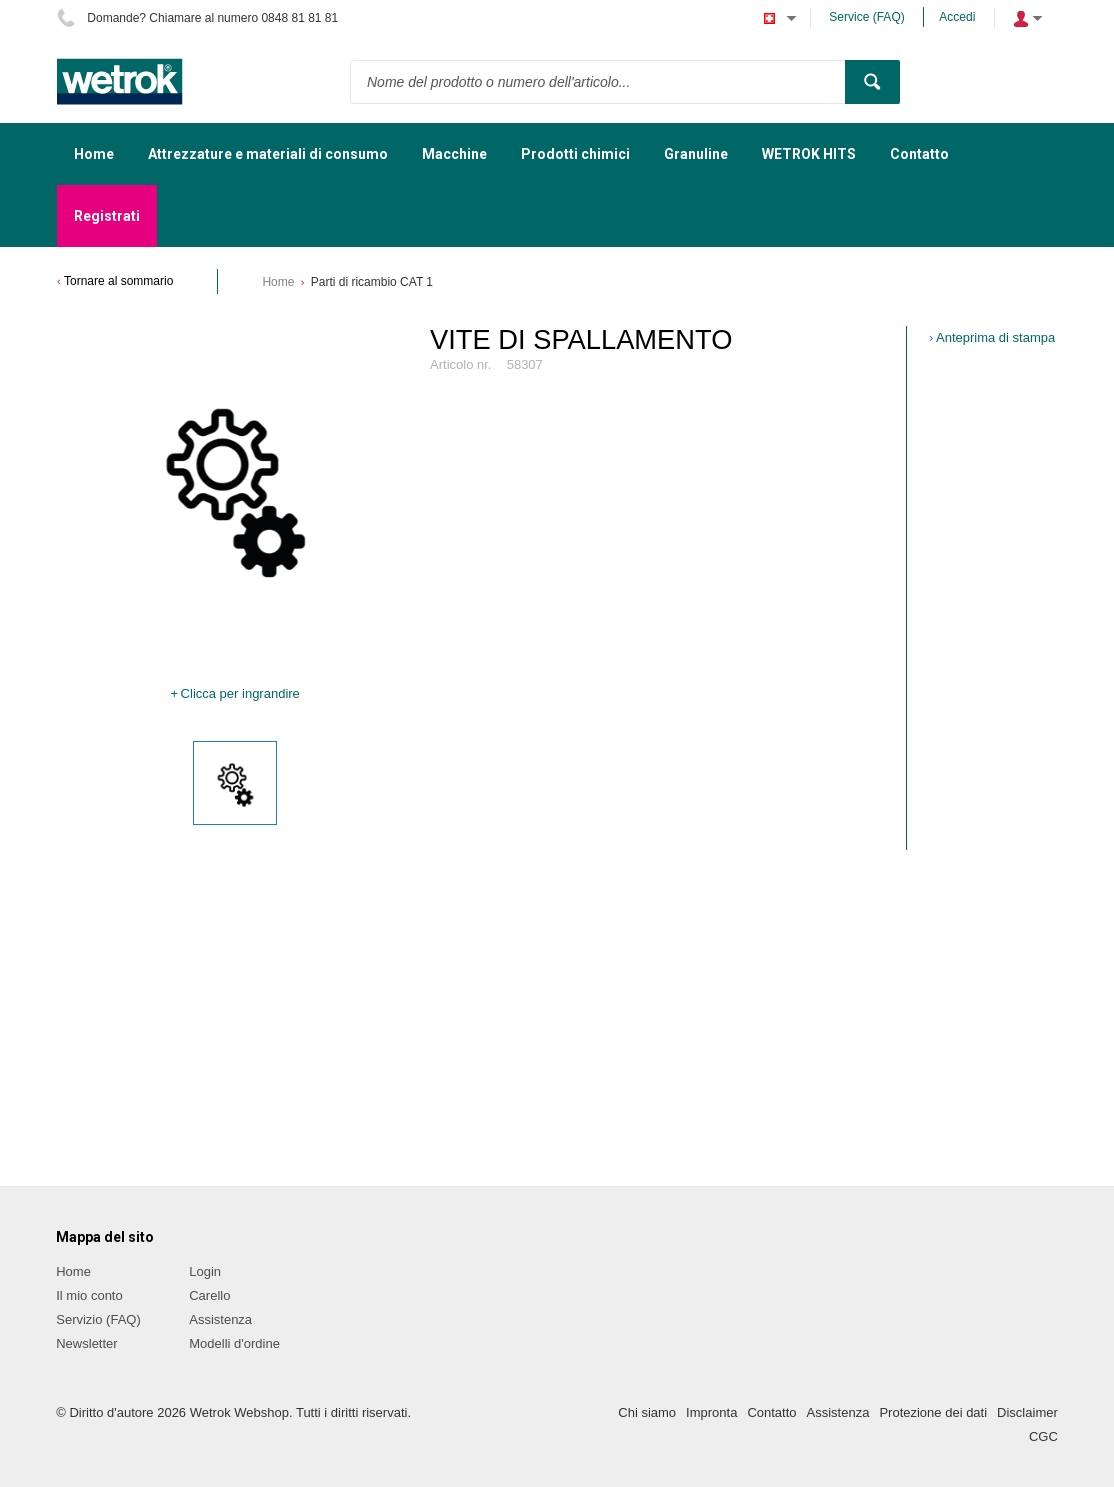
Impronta (711, 1412)
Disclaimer (1027, 1412)
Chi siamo (647, 1412)
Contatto (771, 1412)
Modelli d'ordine (234, 1343)
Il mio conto (89, 1295)
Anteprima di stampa (995, 337)
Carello (209, 1295)
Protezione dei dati (933, 1412)
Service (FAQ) (866, 17)
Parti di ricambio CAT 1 (372, 282)
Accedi (957, 17)
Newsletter (86, 1343)
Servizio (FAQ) (98, 1319)
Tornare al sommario (118, 281)
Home (278, 282)
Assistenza (220, 1319)
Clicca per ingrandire (240, 693)
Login (205, 1271)
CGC (1043, 1436)
